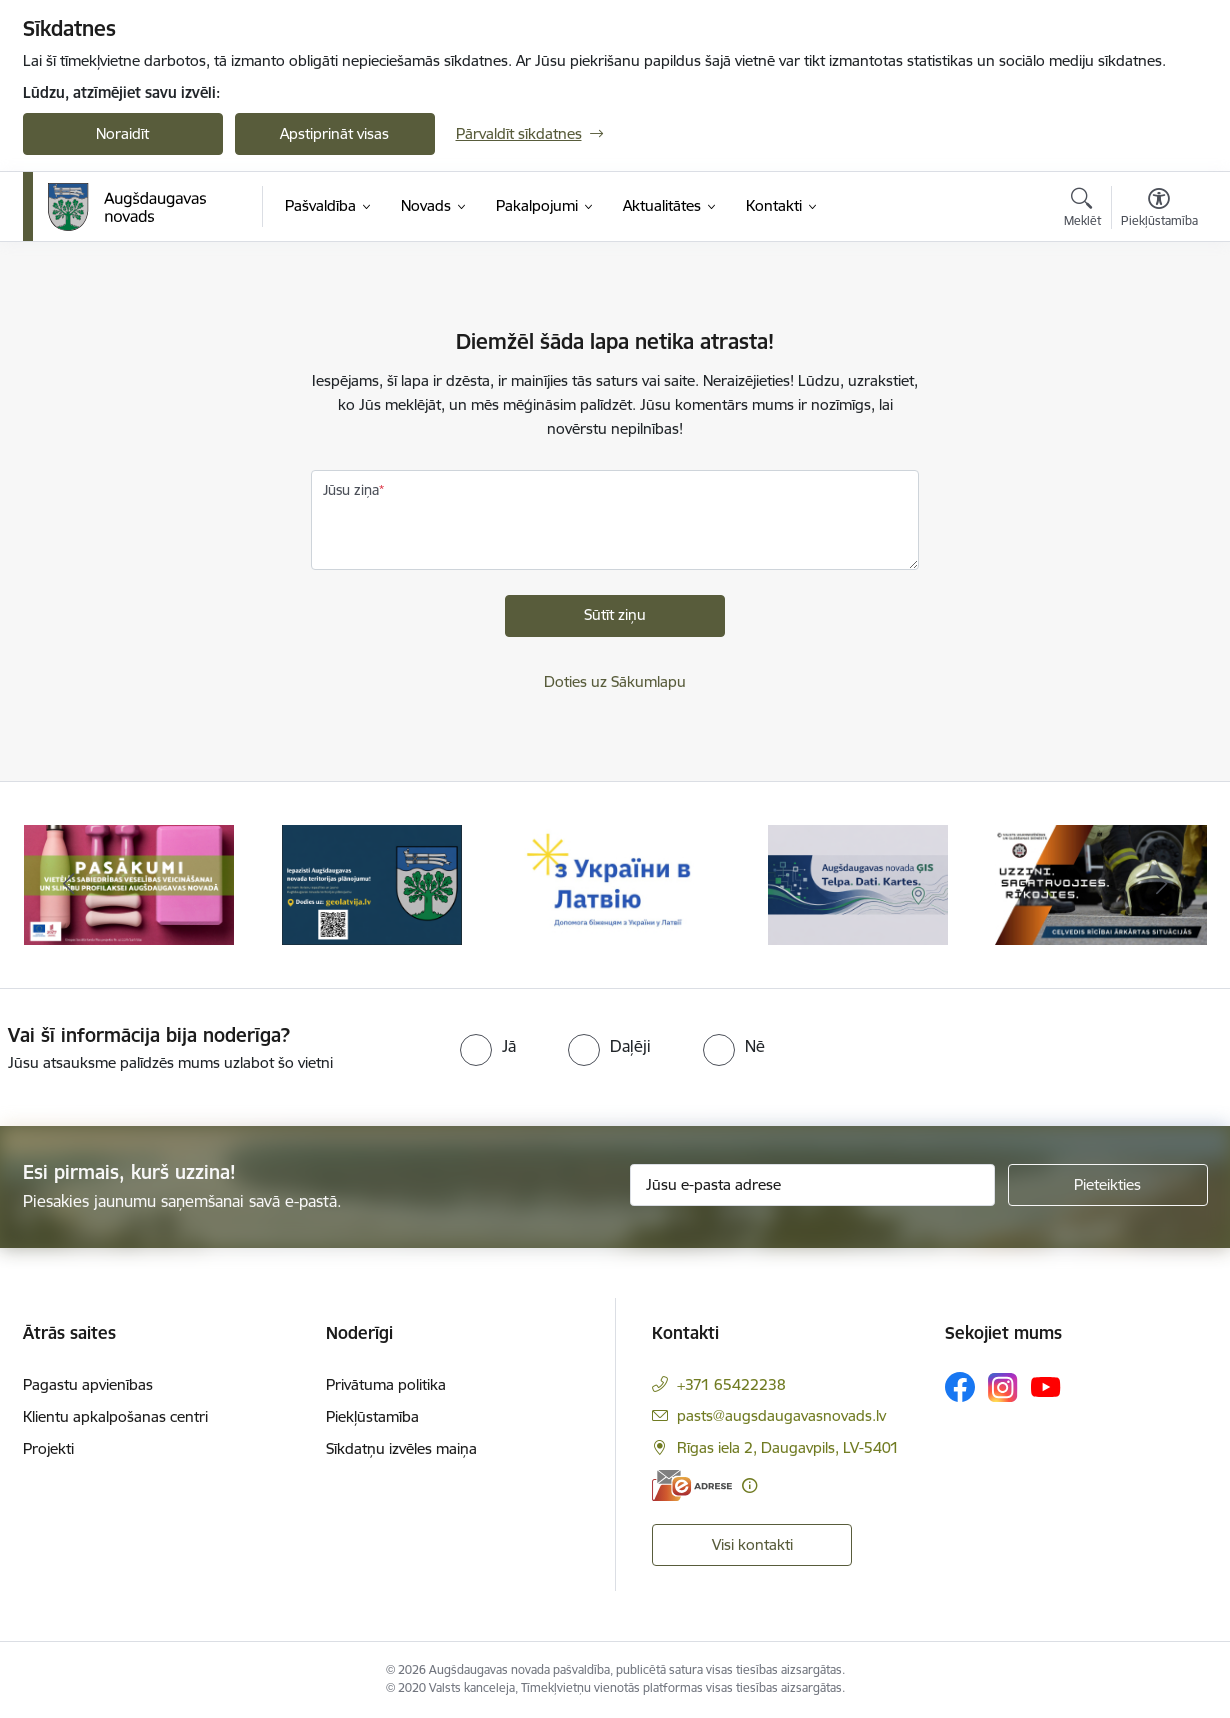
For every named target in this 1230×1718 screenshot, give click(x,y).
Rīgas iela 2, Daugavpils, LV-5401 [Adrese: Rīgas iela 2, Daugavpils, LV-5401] (788, 1447)
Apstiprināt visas (334, 133)
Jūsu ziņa (351, 490)
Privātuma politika (386, 1384)
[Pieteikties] (1108, 1185)
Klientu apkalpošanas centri (115, 1416)
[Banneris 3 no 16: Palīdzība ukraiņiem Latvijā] (615, 883)
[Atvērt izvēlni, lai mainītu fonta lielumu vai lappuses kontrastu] (1159, 210)
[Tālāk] (1162, 885)
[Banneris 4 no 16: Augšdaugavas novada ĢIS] (858, 883)
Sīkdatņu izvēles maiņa (401, 1448)
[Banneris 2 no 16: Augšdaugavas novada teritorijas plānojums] (372, 883)
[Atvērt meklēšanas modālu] (1082, 210)
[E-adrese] (692, 1485)
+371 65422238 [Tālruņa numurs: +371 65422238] (731, 1384)
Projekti (48, 1448)
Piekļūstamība (372, 1416)
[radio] (488, 1046)
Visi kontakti (752, 1544)
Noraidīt (122, 133)
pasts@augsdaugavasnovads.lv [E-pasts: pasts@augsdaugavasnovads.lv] (781, 1415)
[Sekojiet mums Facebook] (960, 1387)
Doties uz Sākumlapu (615, 681)
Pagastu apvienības (88, 1384)
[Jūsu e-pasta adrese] (812, 1185)
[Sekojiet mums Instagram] (1003, 1387)
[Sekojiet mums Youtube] (1046, 1386)
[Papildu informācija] (749, 1485)
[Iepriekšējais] (69, 885)
